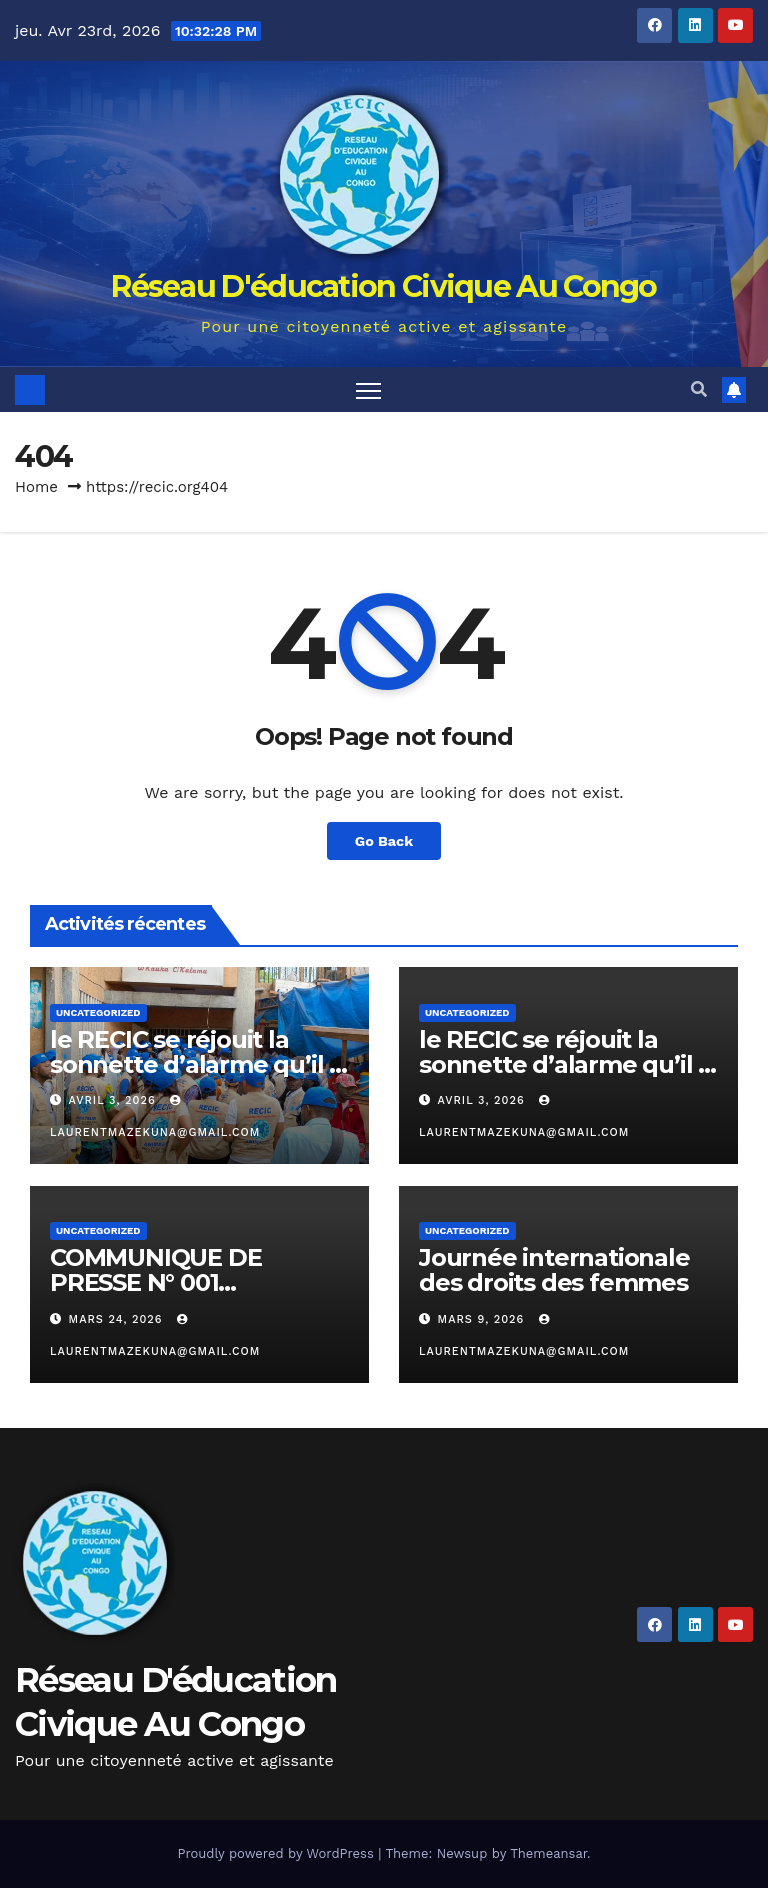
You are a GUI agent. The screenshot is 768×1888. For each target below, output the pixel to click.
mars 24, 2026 (118, 1319)
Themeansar (548, 1853)
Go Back (384, 841)
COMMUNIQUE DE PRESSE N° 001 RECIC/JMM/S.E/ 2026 (172, 1282)
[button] (699, 389)
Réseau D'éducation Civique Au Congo (384, 286)
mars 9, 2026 (483, 1319)
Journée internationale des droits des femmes (554, 1270)
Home (36, 487)
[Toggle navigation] (368, 389)
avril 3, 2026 (115, 1100)
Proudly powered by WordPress (277, 1853)
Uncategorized (98, 1012)
